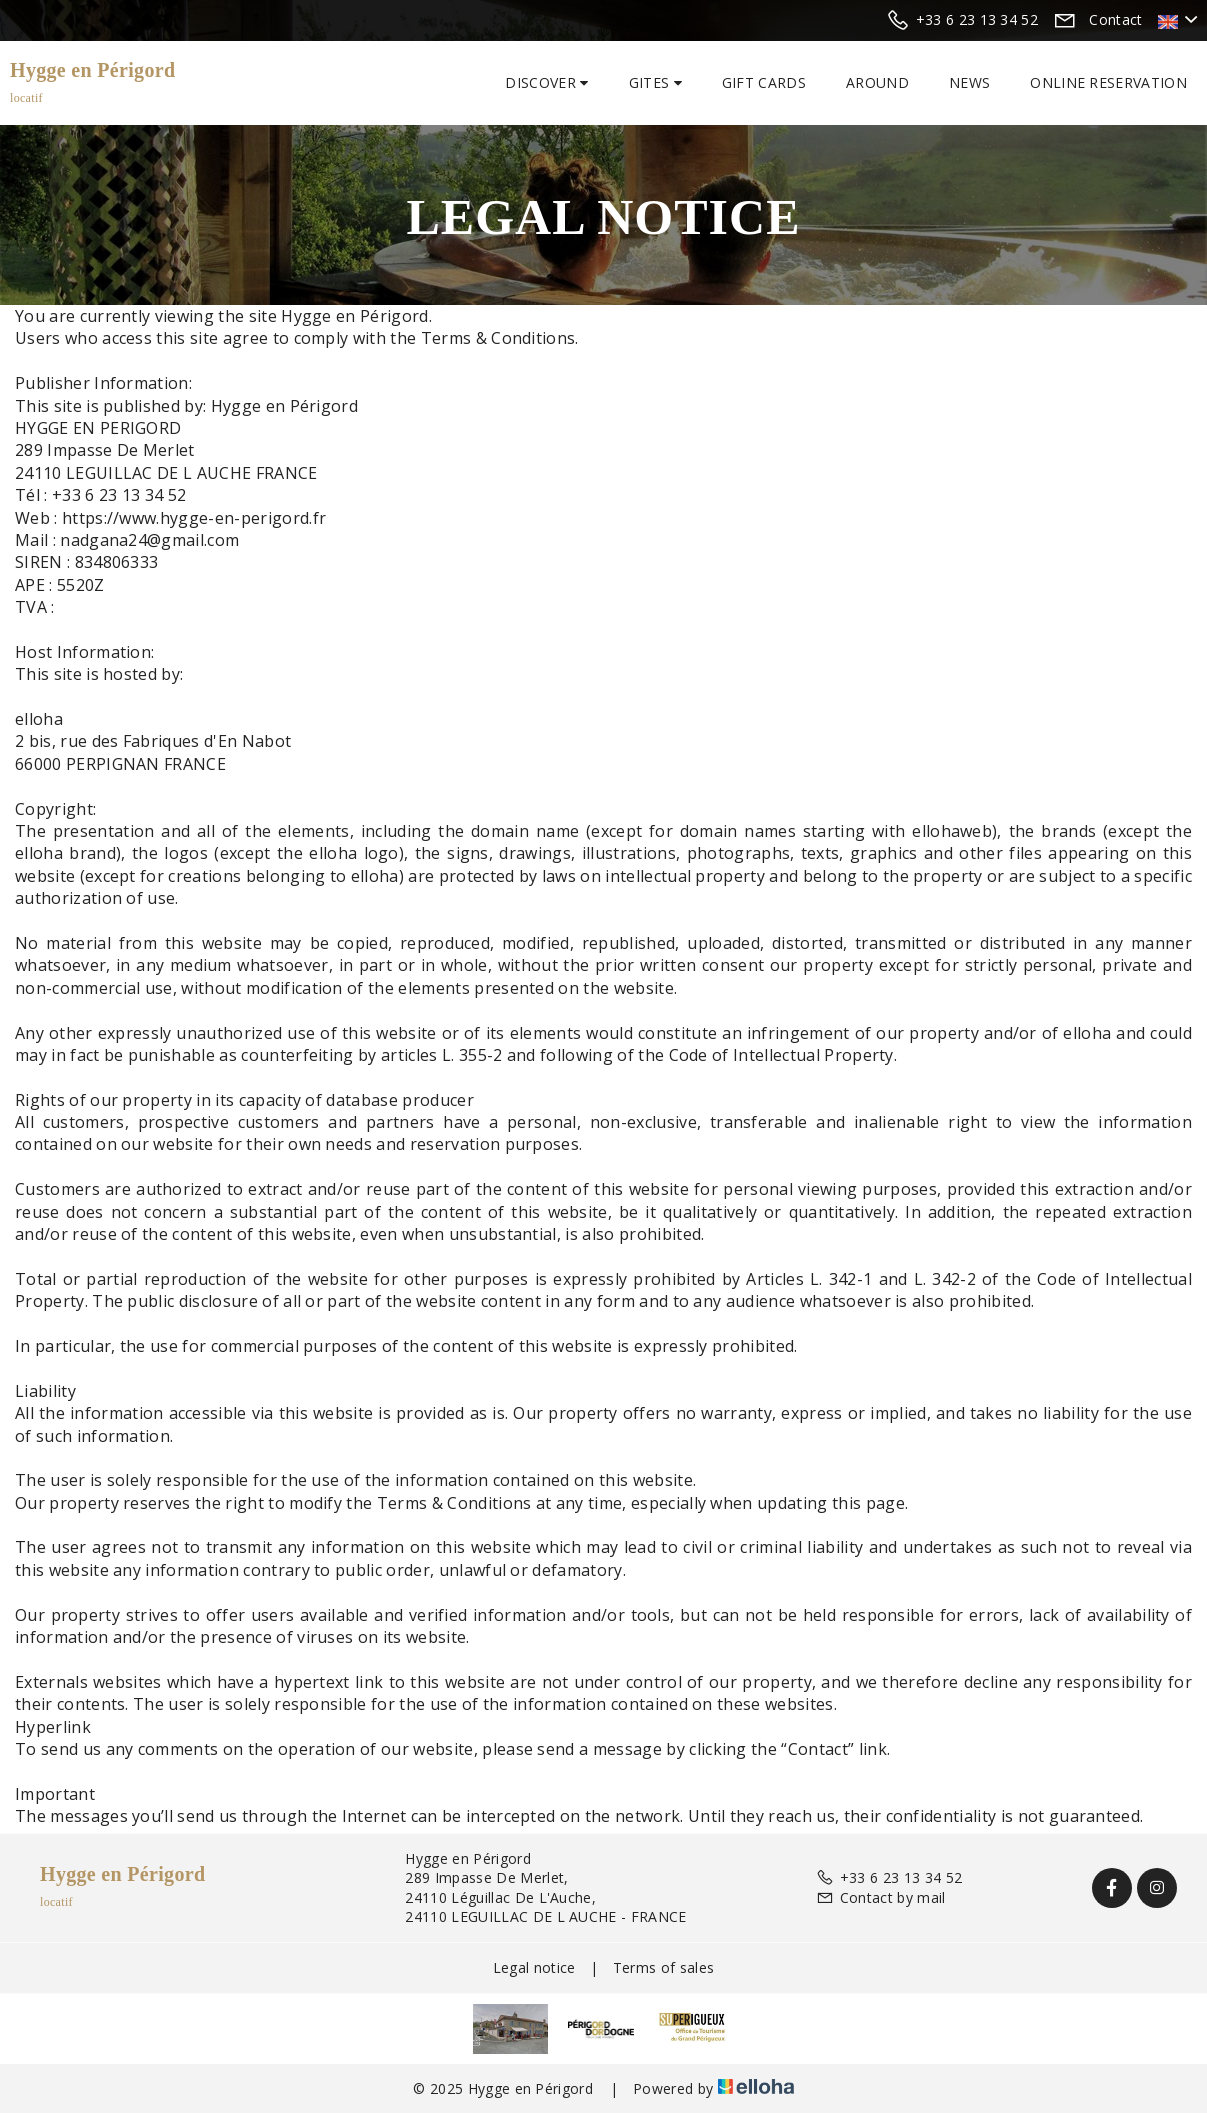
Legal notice (534, 1967)
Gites (655, 82)
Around (877, 82)
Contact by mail (880, 1897)
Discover (546, 82)
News (969, 82)
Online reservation (1108, 82)
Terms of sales (663, 1967)
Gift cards (764, 82)
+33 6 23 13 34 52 (889, 1877)
